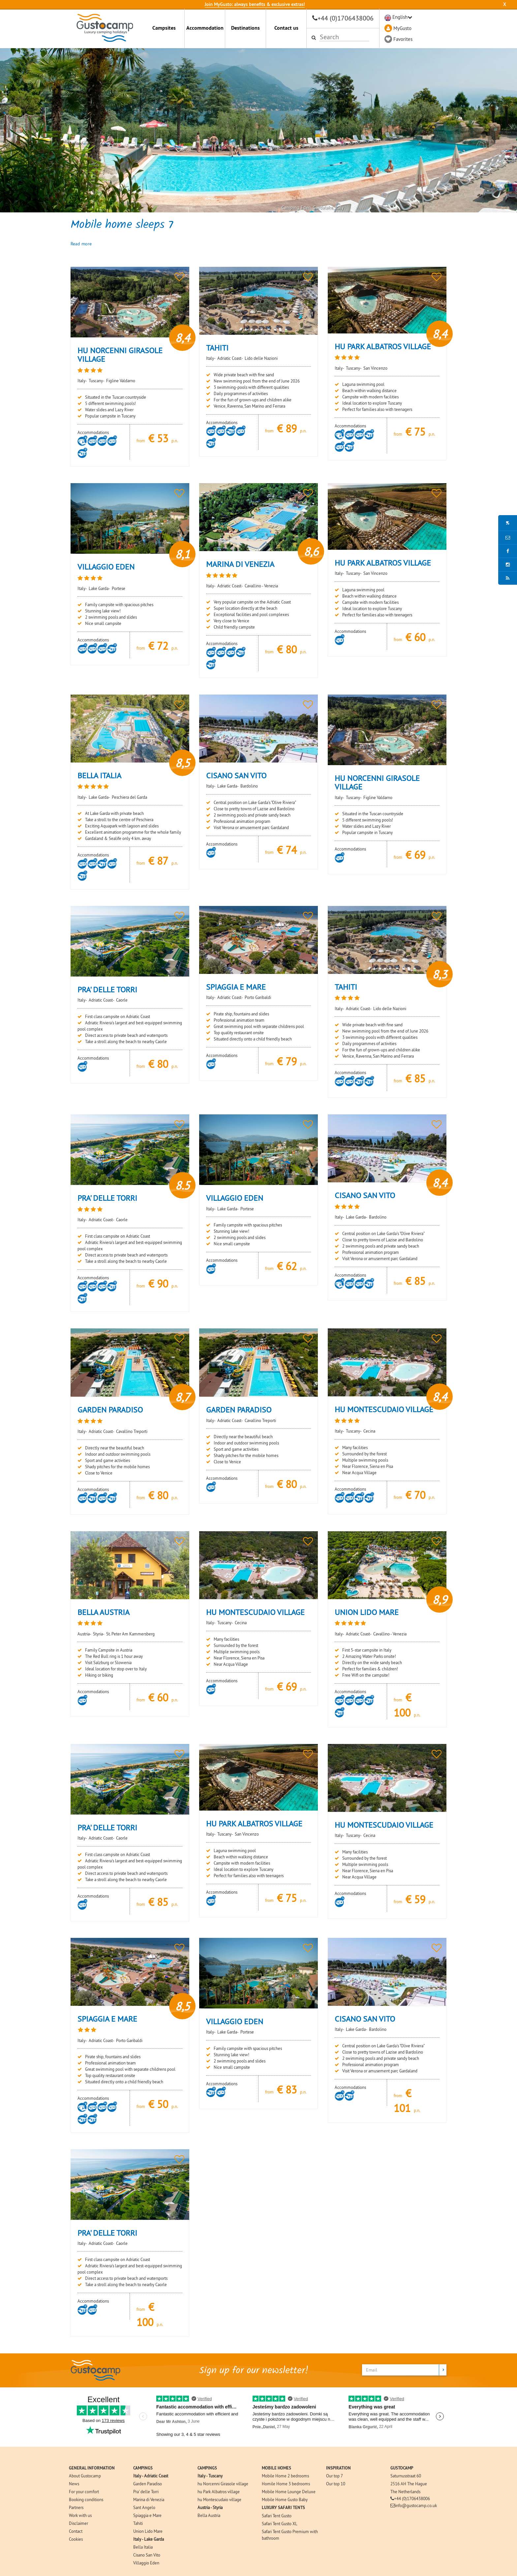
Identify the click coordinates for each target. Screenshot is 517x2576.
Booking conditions (86, 2499)
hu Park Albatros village (219, 2491)
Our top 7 (334, 2475)
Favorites (402, 39)
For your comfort (84, 2491)
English (400, 17)
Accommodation (205, 27)
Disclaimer (78, 2523)
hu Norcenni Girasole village (223, 2483)
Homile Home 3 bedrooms (286, 2483)
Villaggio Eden (146, 2562)
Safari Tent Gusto (276, 2515)
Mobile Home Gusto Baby (285, 2499)
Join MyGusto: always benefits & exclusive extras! (255, 4)
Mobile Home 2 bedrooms (285, 2475)
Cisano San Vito (146, 2555)
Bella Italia (143, 2547)
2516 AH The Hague (408, 2483)
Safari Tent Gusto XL (279, 2523)
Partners (76, 2507)
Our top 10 (335, 2483)
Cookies (76, 2539)
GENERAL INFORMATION (92, 2468)
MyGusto (402, 28)
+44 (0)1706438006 (346, 18)
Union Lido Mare (148, 2531)
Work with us (80, 2515)
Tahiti (138, 2523)
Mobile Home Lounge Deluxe (289, 2491)
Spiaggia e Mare (147, 2515)
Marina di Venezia (148, 2499)
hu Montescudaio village (219, 2499)
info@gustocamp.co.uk (416, 2505)
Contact (75, 2531)
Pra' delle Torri (146, 2491)
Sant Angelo (144, 2507)
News (74, 2483)
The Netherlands (405, 2491)
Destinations (245, 27)
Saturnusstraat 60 (405, 2475)
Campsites (164, 27)
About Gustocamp (85, 2475)
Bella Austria (209, 2515)
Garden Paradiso (147, 2483)
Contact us (286, 27)
